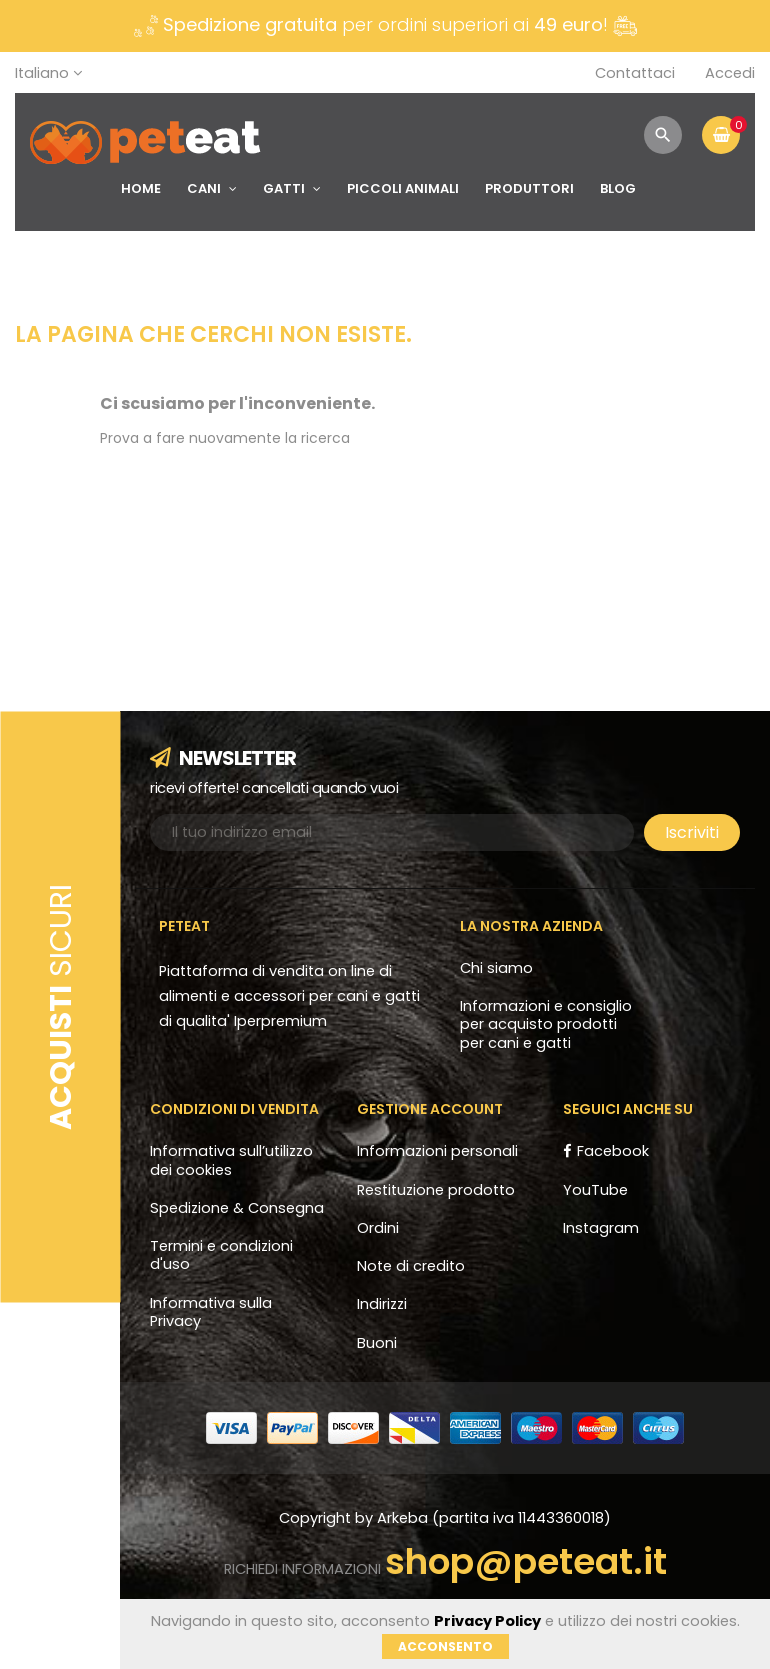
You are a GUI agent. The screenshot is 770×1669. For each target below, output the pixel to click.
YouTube (595, 1190)
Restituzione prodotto (436, 1190)
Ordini (378, 1228)
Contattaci (635, 73)
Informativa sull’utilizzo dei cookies (231, 1160)
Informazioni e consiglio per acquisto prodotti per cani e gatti (546, 1024)
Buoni (377, 1343)
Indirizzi (382, 1304)
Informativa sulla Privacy (211, 1312)
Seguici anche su (628, 1109)
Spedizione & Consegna (237, 1208)
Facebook (613, 1151)
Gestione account (430, 1109)
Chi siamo (496, 968)
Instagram (601, 1228)
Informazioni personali (437, 1151)
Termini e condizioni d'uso (221, 1255)
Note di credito (411, 1266)
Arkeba (404, 1518)
